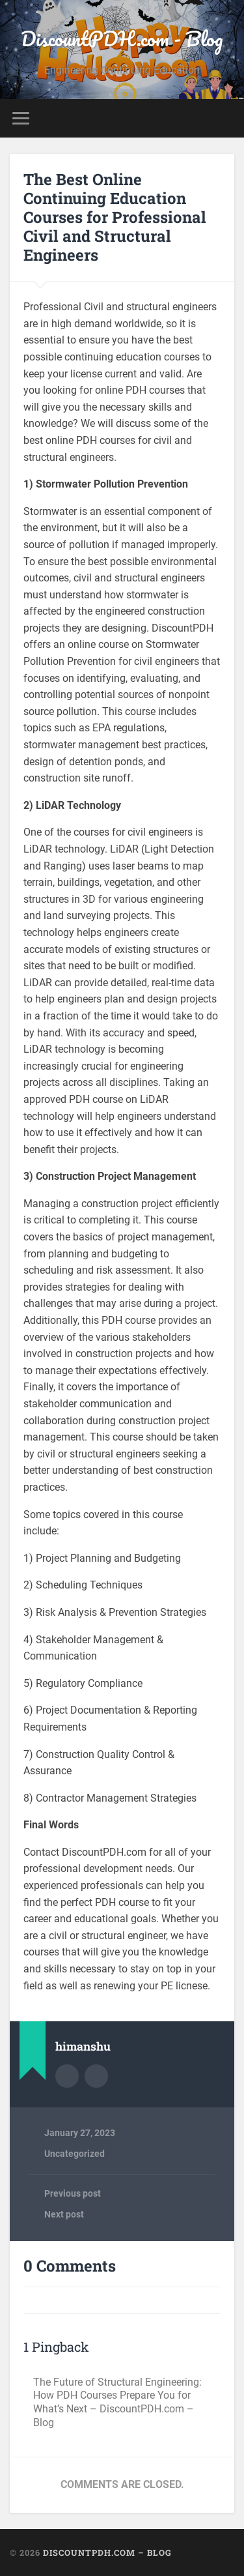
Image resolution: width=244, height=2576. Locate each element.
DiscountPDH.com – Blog (107, 2552)
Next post (64, 2214)
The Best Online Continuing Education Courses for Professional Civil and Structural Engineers (114, 217)
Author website (96, 2076)
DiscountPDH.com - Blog (122, 39)
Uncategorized (74, 2153)
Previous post (72, 2193)
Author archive (67, 2076)
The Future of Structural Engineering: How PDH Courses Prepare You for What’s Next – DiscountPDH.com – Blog (117, 2402)
